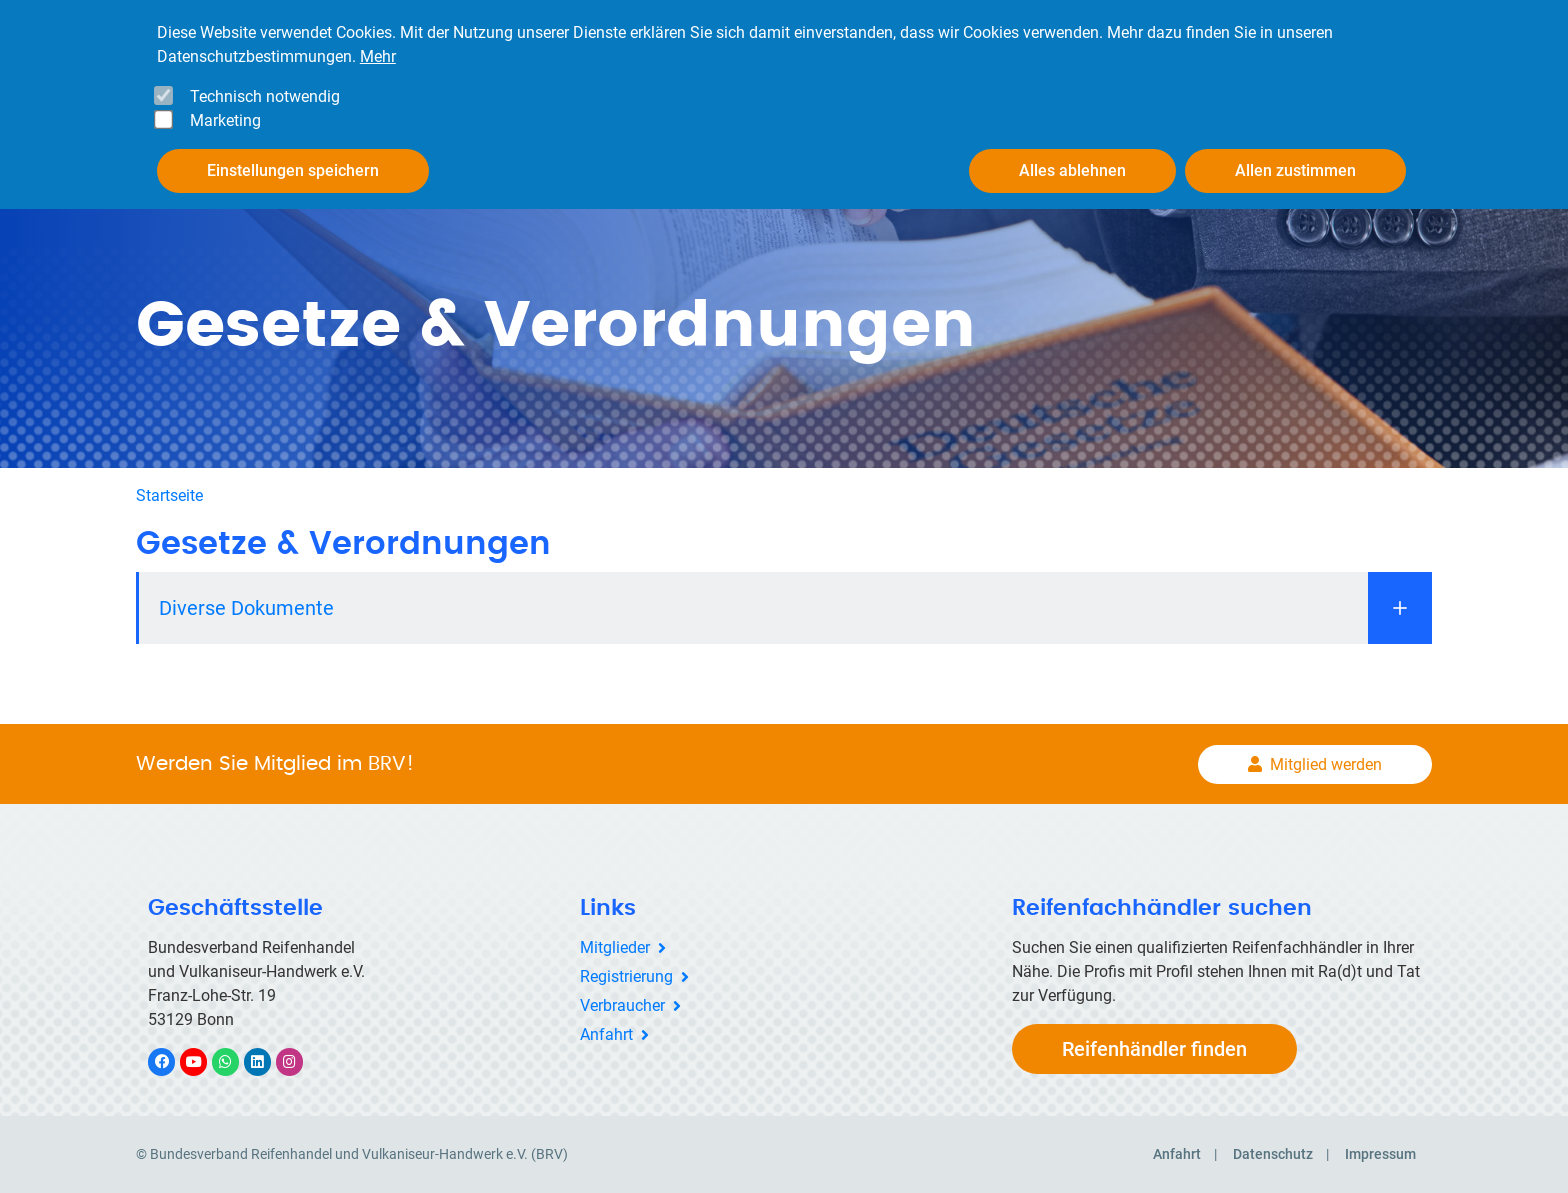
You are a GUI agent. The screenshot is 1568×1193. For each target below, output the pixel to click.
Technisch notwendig (265, 96)
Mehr (378, 56)
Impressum (1380, 1154)
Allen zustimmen (1295, 170)
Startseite (169, 495)
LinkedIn (267, 1061)
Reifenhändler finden (1154, 1049)
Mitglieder (615, 947)
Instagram (299, 1061)
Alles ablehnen (1072, 170)
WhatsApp (235, 1061)
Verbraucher (622, 1005)
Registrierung (626, 976)
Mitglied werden (1326, 764)
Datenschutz (1273, 1154)
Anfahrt (606, 1034)
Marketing (225, 120)
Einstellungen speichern (293, 170)
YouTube (205, 1061)
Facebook (172, 1061)
